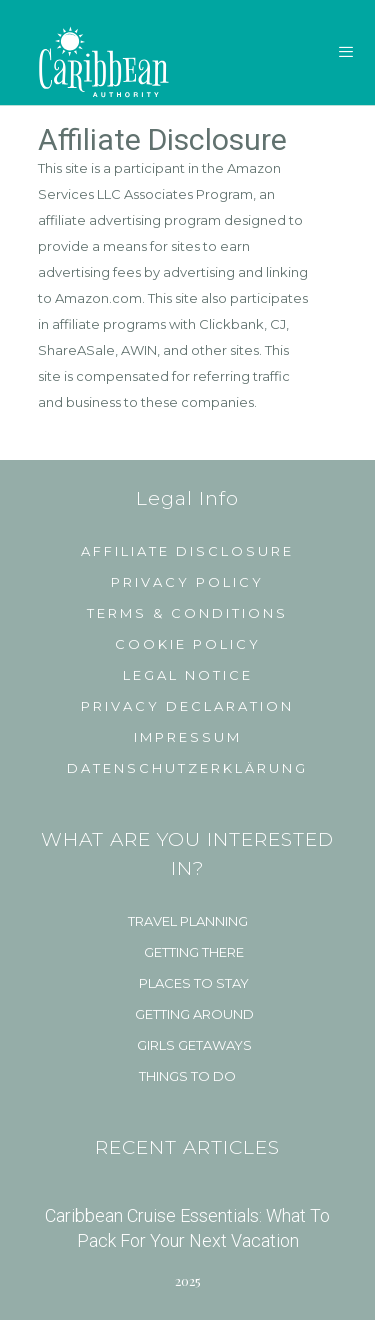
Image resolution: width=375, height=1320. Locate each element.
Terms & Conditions (187, 613)
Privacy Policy (187, 582)
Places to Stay (194, 983)
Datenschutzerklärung (187, 768)
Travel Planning (188, 921)
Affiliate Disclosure (187, 551)
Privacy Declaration (187, 706)
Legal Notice (188, 675)
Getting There (194, 952)
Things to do (187, 1076)
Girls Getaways (194, 1045)
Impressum (188, 737)
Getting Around (194, 1014)
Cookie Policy (188, 644)
